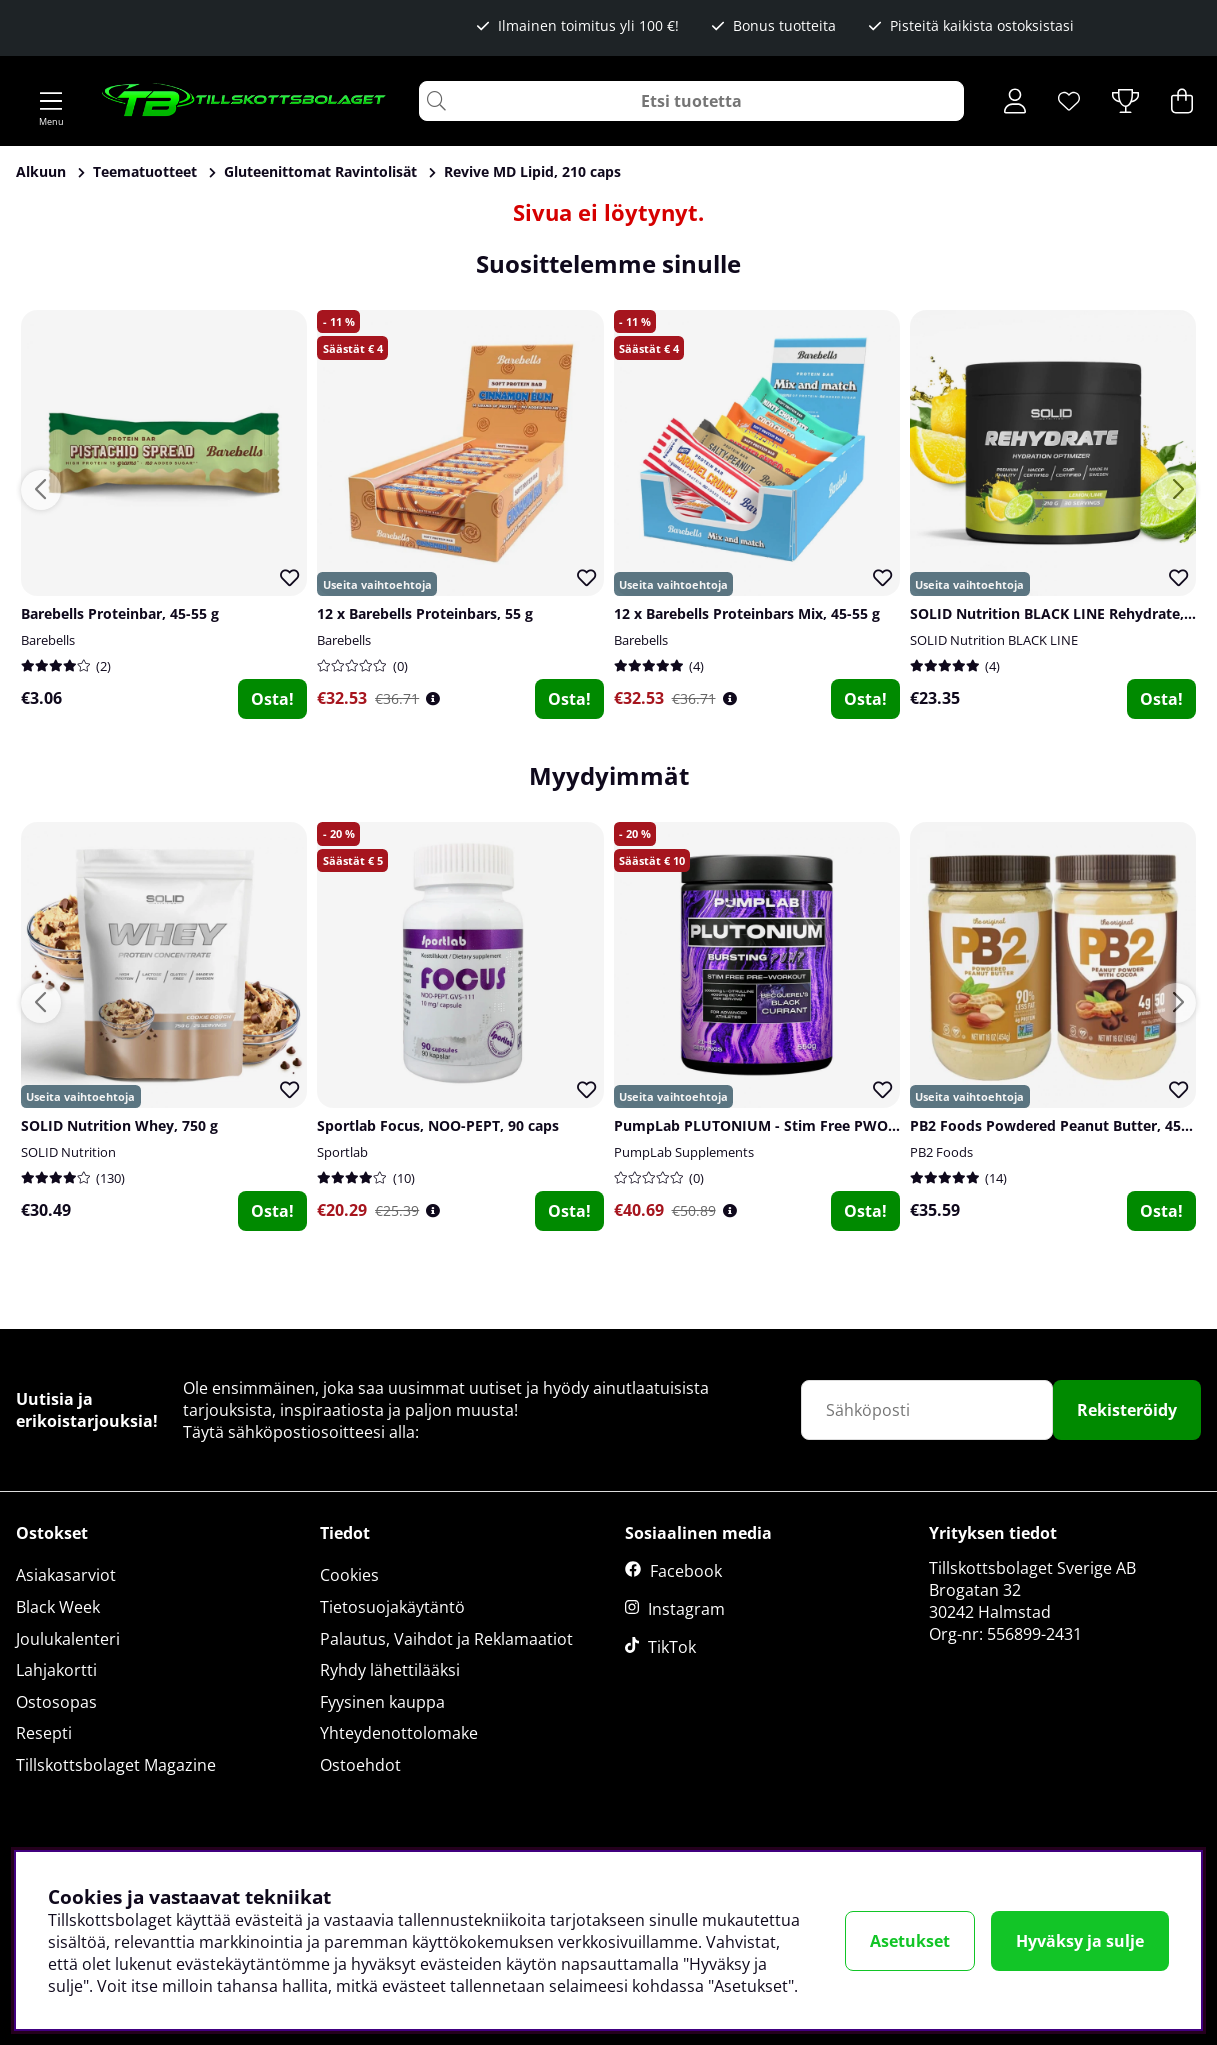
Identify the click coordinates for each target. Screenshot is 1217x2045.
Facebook (686, 1571)
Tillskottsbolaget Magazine (116, 1765)
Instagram (686, 1609)
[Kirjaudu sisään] (1015, 101)
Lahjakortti (56, 1670)
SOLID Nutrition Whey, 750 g (119, 1125)
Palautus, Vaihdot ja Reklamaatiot (446, 1639)
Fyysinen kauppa (382, 1702)
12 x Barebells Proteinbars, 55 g (425, 613)
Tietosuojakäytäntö (392, 1607)
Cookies (349, 1575)
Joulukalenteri (68, 1639)
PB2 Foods (941, 1152)
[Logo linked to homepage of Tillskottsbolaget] (244, 101)
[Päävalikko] (51, 101)
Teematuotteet (145, 171)
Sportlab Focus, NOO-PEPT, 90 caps (438, 1125)
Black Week (58, 1607)
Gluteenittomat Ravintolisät (320, 171)
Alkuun (41, 171)
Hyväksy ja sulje (1080, 1941)
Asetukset (910, 1941)
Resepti (44, 1733)
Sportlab (342, 1152)
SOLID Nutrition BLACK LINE (994, 640)
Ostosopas (56, 1702)
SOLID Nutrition (68, 1152)
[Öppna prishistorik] (433, 698)
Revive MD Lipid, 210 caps (532, 171)
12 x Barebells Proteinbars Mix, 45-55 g (747, 613)
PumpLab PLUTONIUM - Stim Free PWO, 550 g (773, 1125)
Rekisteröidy (1127, 1410)
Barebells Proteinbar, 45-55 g (120, 613)
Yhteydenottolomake (399, 1733)
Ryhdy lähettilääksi (390, 1670)
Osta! (272, 699)
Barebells (48, 640)
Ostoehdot (360, 1765)
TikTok (672, 1647)
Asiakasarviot (66, 1575)
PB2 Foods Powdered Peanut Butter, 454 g (1055, 1125)
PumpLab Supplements (684, 1152)
